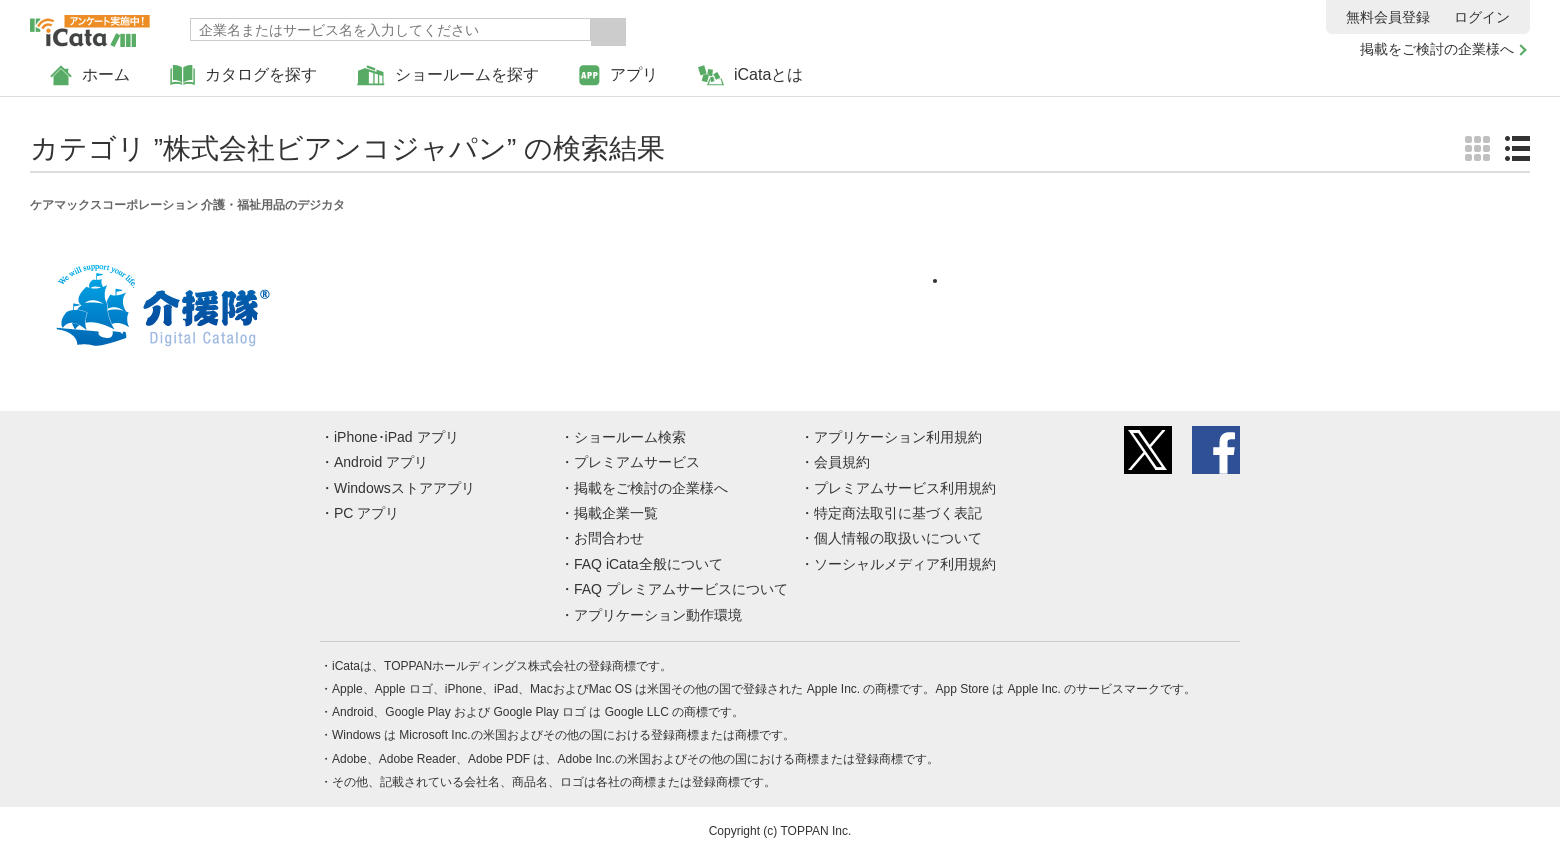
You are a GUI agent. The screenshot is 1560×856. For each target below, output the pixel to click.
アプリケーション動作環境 (658, 615)
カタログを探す (243, 75)
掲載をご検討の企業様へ (1437, 49)
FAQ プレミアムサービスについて (681, 589)
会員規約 (842, 462)
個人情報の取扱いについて (898, 538)
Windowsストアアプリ (404, 488)
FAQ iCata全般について (648, 564)
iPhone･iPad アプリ (396, 437)
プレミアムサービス (637, 462)
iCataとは (750, 75)
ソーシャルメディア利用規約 (905, 564)
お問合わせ (609, 538)
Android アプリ (381, 462)
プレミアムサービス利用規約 (905, 488)
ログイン (1482, 17)
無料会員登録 (1388, 17)
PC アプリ (366, 513)
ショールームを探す (448, 75)
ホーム (90, 75)
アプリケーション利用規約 (898, 437)
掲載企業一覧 (616, 513)
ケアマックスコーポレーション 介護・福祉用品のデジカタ (187, 205)
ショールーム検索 (630, 437)
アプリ (618, 75)
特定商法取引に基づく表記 (898, 513)
